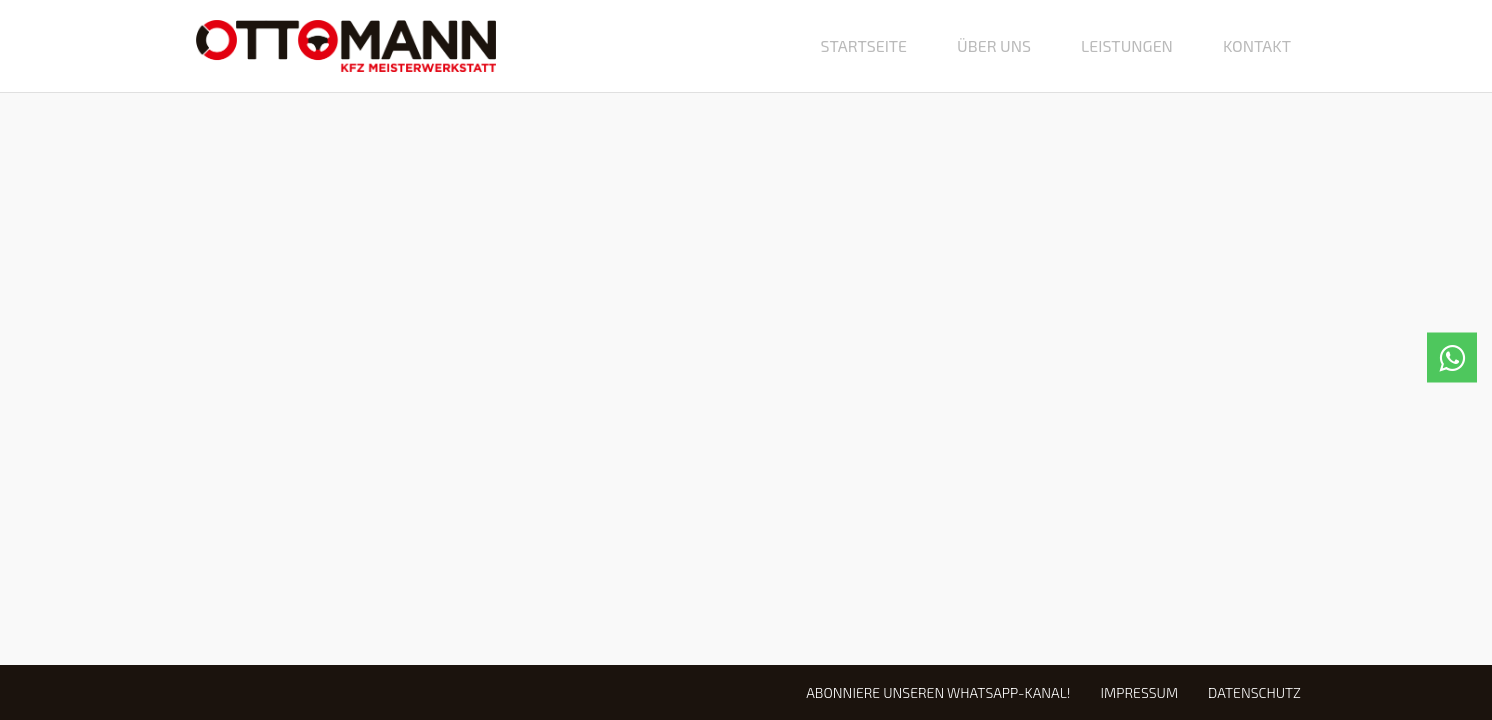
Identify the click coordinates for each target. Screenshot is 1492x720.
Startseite (863, 45)
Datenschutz (1254, 692)
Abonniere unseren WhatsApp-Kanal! (938, 692)
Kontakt (1257, 45)
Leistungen (1127, 45)
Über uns (994, 45)
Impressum (1139, 692)
